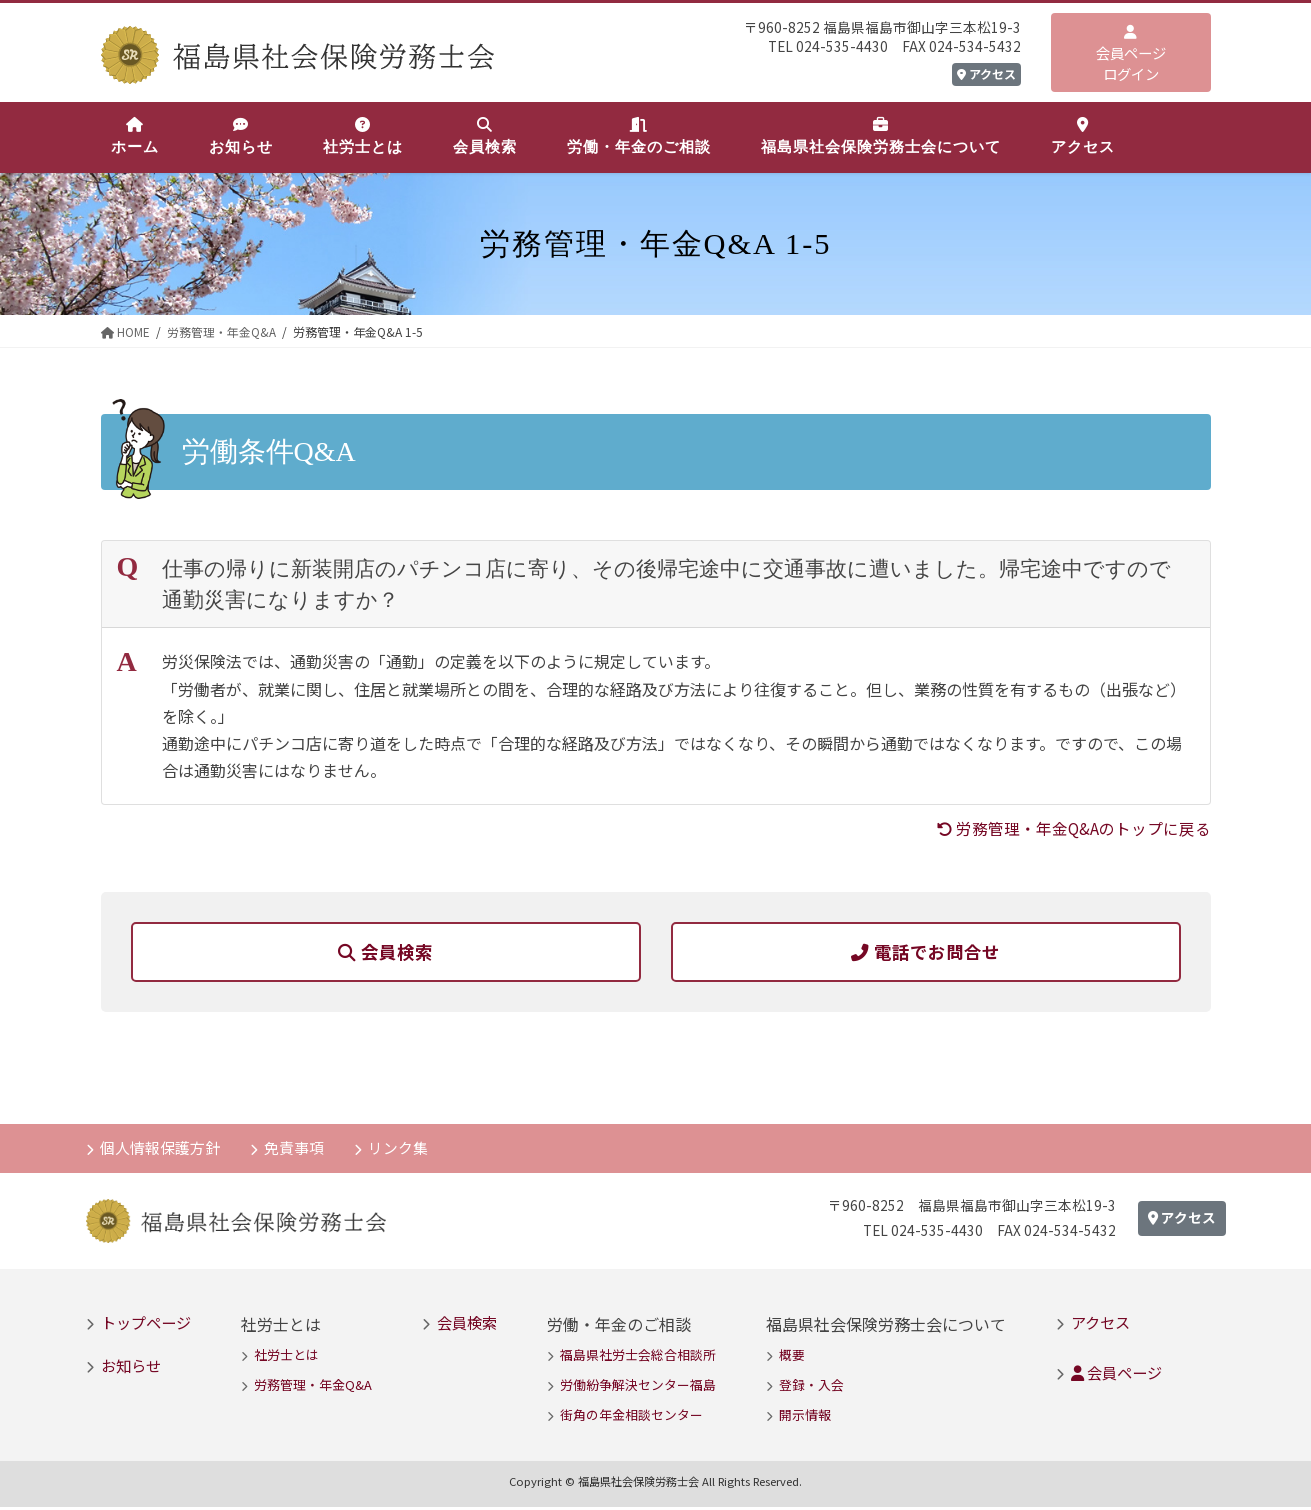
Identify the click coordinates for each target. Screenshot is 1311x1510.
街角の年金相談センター (631, 1417)
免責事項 (296, 1149)
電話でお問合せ (925, 952)
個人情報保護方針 (161, 1149)
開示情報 (805, 1417)
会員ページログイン (1131, 54)
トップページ (146, 1325)
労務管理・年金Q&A (313, 1387)
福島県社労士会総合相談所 (638, 1356)
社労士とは (286, 1356)
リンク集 (401, 1149)
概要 (792, 1356)
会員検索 (386, 952)
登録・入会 (811, 1387)
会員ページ (1116, 1374)
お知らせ (131, 1367)
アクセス (986, 73)
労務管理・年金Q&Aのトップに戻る (1073, 828)
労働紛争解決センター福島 (638, 1387)
